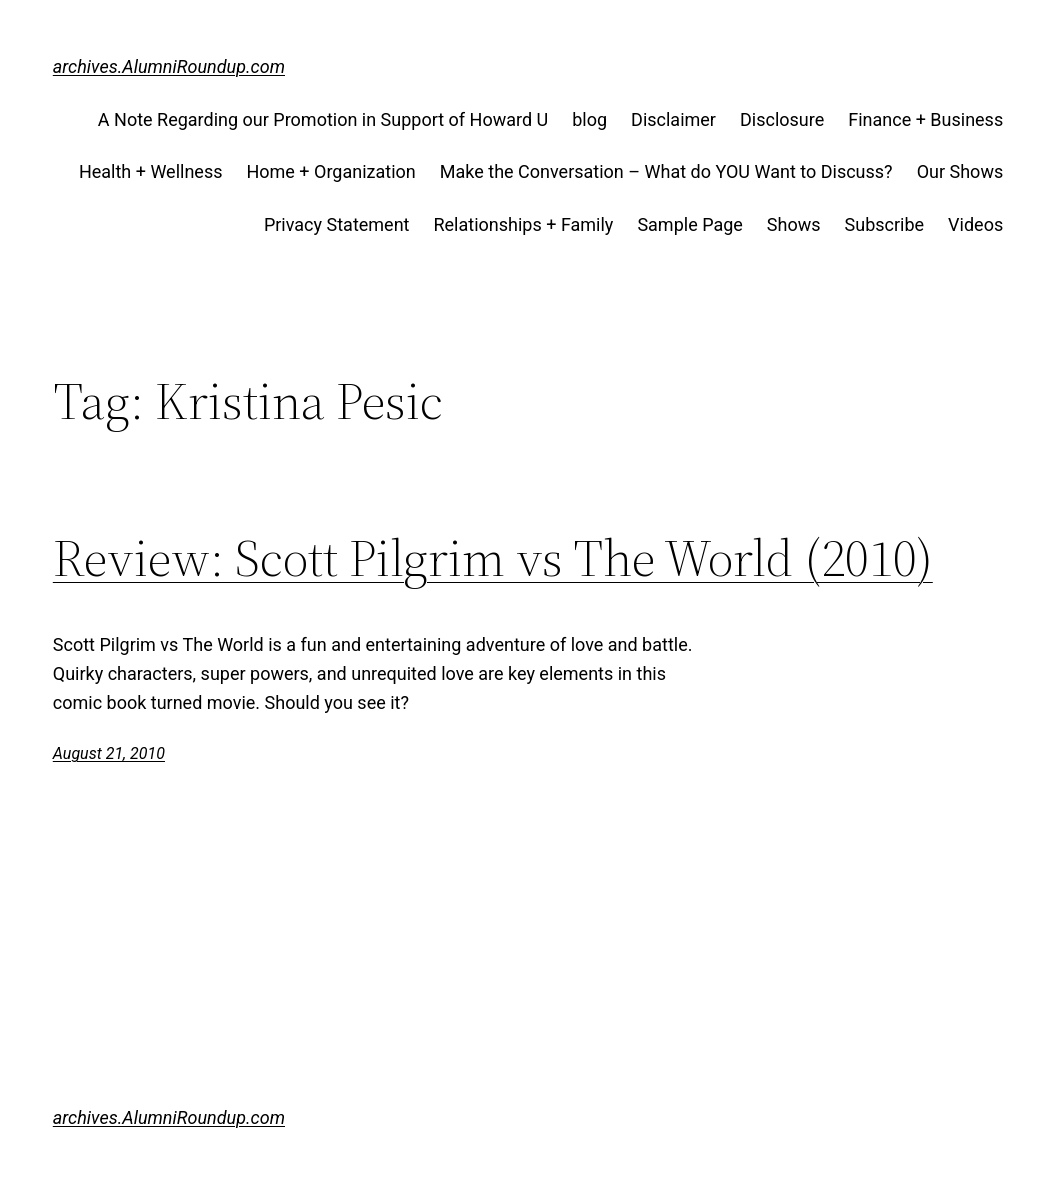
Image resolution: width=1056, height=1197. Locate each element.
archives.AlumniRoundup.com (169, 66)
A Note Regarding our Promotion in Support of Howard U (323, 119)
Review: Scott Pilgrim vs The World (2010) (493, 558)
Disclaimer (673, 119)
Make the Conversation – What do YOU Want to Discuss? (666, 171)
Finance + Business (925, 119)
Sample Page (689, 224)
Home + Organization (330, 171)
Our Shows (960, 171)
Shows (794, 224)
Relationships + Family (523, 224)
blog (589, 119)
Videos (975, 224)
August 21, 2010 (109, 753)
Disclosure (782, 119)
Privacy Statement (337, 224)
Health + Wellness (151, 171)
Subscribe (885, 224)
